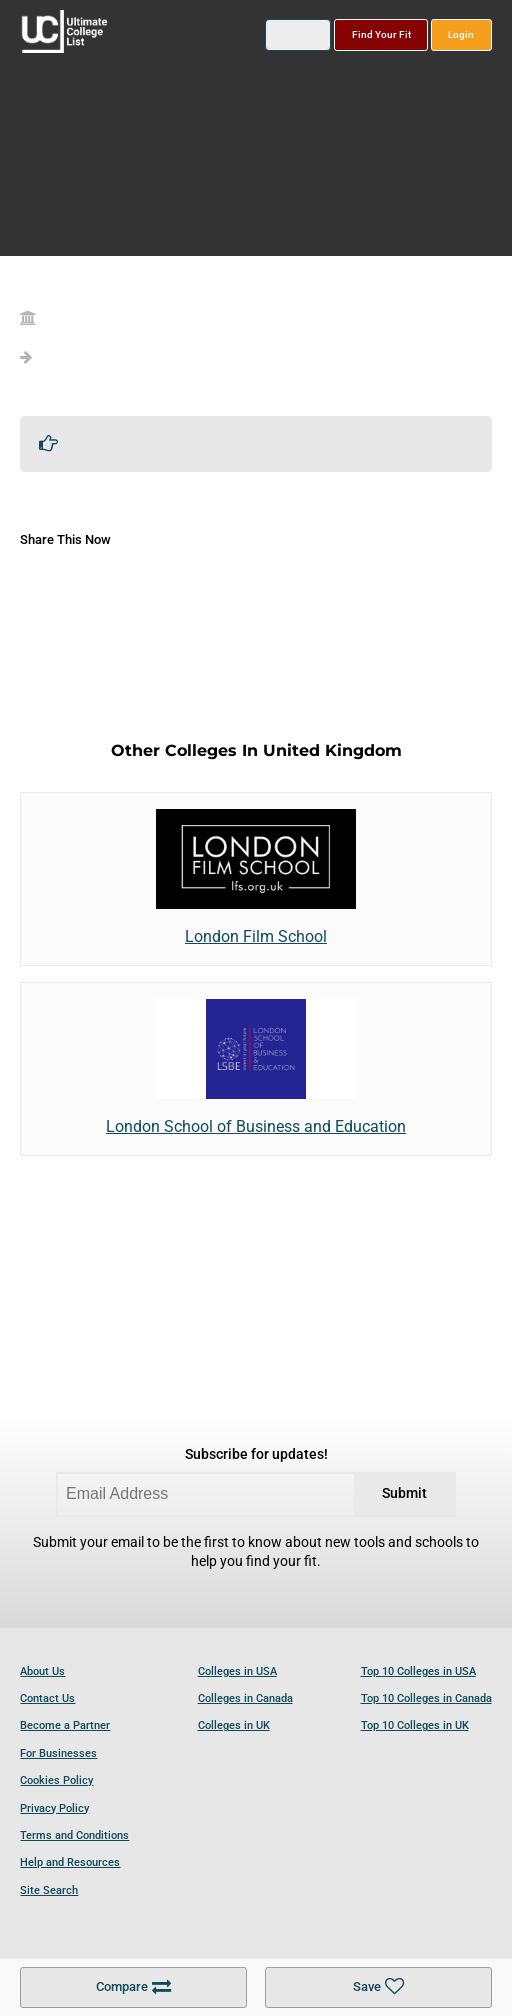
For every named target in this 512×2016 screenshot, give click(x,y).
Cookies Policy (56, 1780)
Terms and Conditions (74, 1835)
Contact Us (47, 1698)
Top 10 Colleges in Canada (426, 1698)
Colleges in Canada (245, 1698)
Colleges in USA (237, 1671)
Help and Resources (70, 1862)
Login (461, 34)
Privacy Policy (54, 1808)
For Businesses (58, 1753)
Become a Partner (65, 1725)
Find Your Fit (381, 34)
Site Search (49, 1890)
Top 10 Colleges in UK (415, 1725)
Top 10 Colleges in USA (418, 1671)
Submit (404, 1493)
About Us (42, 1671)
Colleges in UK (234, 1725)
